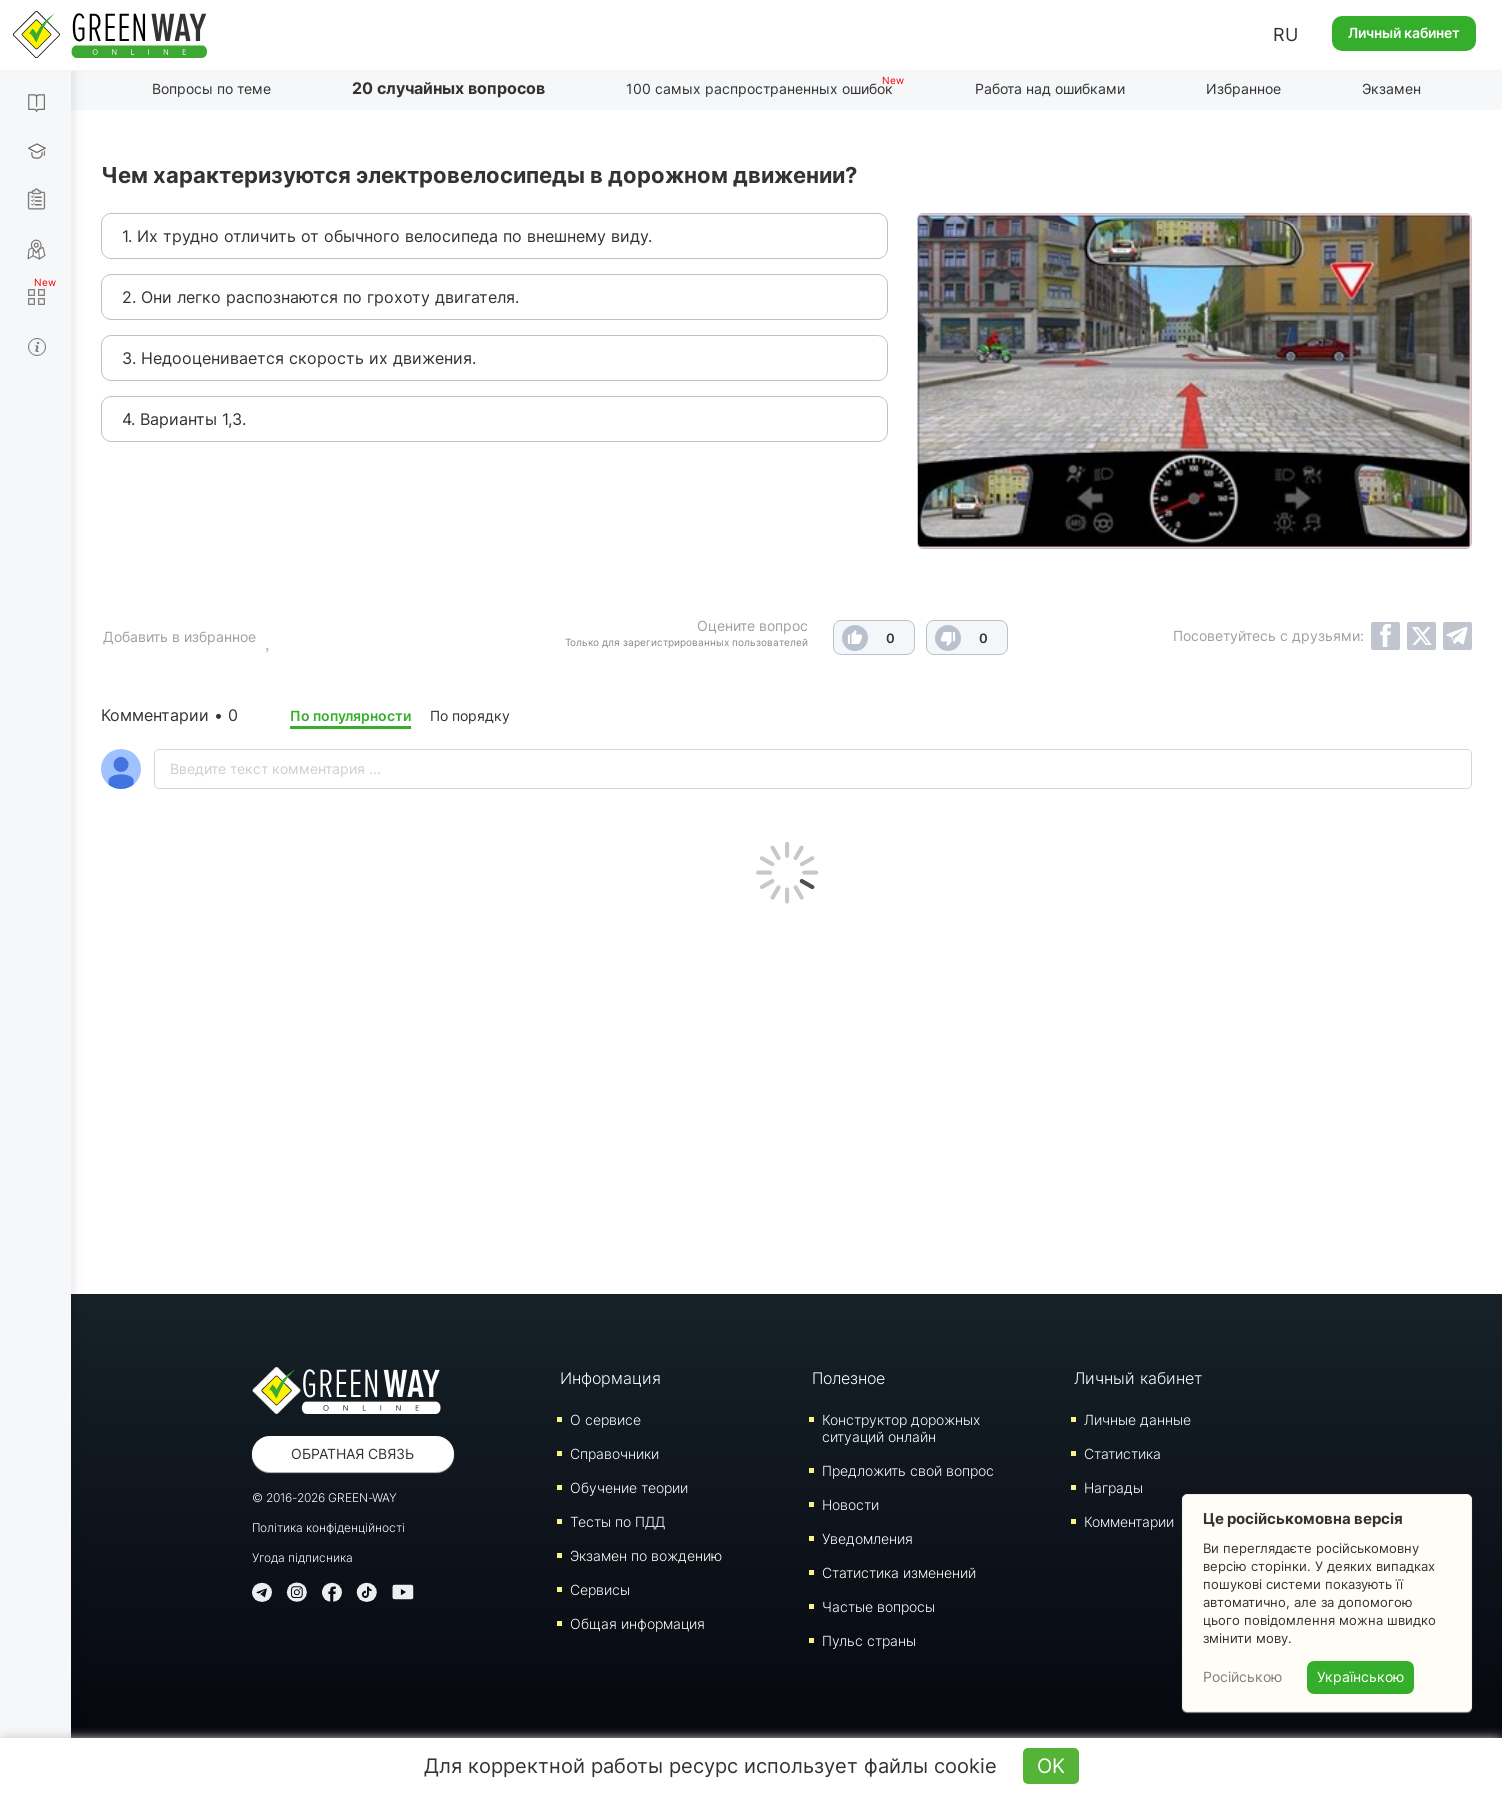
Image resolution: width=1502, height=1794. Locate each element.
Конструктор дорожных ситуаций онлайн (901, 1428)
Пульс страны (869, 1640)
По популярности (350, 715)
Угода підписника (302, 1557)
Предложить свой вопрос (908, 1470)
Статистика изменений (899, 1572)
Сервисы (600, 1589)
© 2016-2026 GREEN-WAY (324, 1497)
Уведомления (867, 1538)
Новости (850, 1504)
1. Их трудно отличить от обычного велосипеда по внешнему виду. (387, 236)
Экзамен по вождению (646, 1555)
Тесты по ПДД (617, 1521)
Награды (1113, 1487)
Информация (610, 1378)
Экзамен (1391, 88)
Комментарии (1129, 1521)
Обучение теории (629, 1487)
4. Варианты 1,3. (184, 419)
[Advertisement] (787, 1094)
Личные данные (1137, 1419)
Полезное (848, 1378)
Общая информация (637, 1623)
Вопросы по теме (211, 88)
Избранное (1243, 88)
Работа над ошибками (1050, 88)
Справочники (614, 1453)
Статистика (1122, 1453)
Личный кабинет (1404, 32)
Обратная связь (352, 1453)
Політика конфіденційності (328, 1527)
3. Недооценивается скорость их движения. (299, 358)
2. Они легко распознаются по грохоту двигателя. (320, 297)
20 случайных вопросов (448, 88)
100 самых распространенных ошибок (759, 88)
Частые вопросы (878, 1606)
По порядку (470, 715)
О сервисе (605, 1419)
